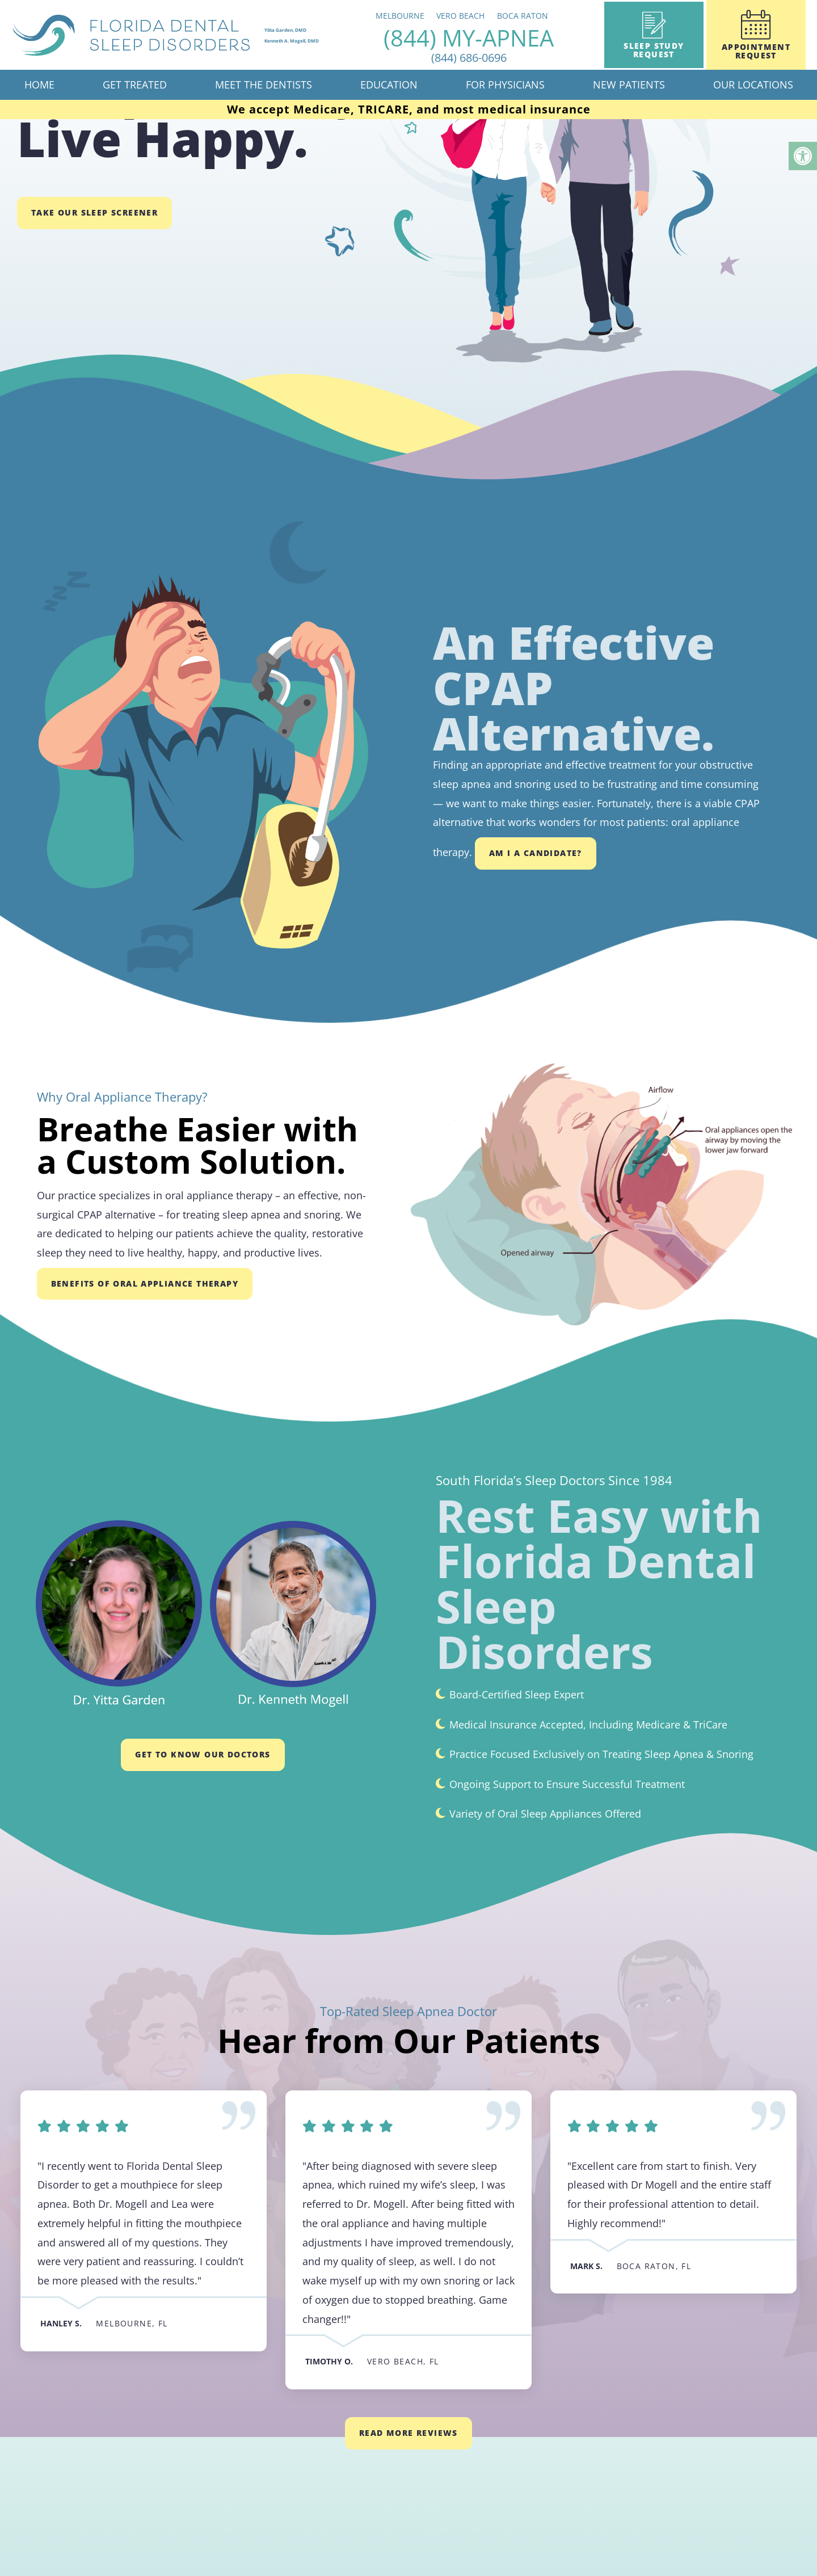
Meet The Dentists (263, 84)
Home (39, 84)
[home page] (192, 35)
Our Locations (753, 84)
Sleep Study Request (653, 35)
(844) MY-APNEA (496, 45)
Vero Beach (488, 15)
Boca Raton (549, 15)
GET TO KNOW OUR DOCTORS (202, 1754)
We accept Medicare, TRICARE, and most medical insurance (409, 109)
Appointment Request (756, 35)
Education (389, 84)
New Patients (629, 84)
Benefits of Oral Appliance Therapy (145, 1283)
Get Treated (135, 84)
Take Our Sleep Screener (94, 212)
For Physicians (505, 84)
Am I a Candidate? (535, 853)
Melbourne (427, 15)
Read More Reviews (408, 2433)
